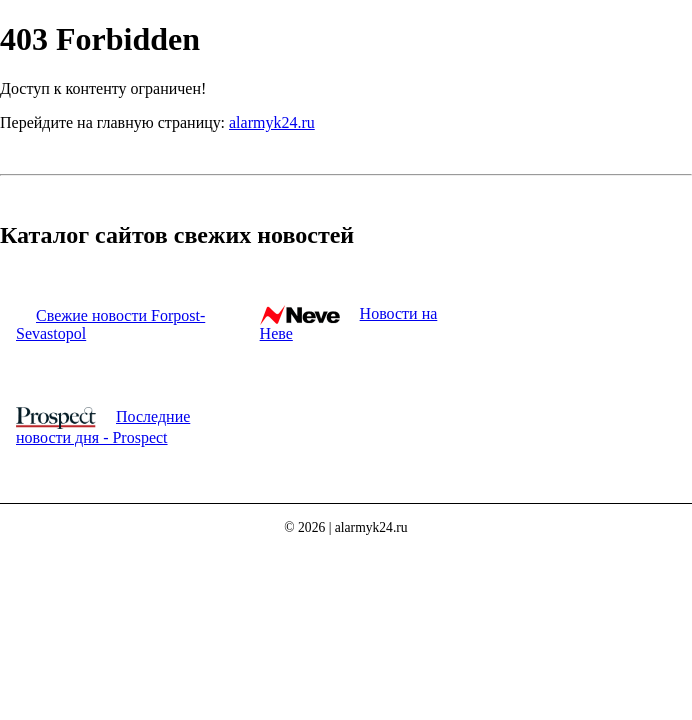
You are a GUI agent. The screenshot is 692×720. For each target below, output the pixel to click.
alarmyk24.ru (272, 122)
